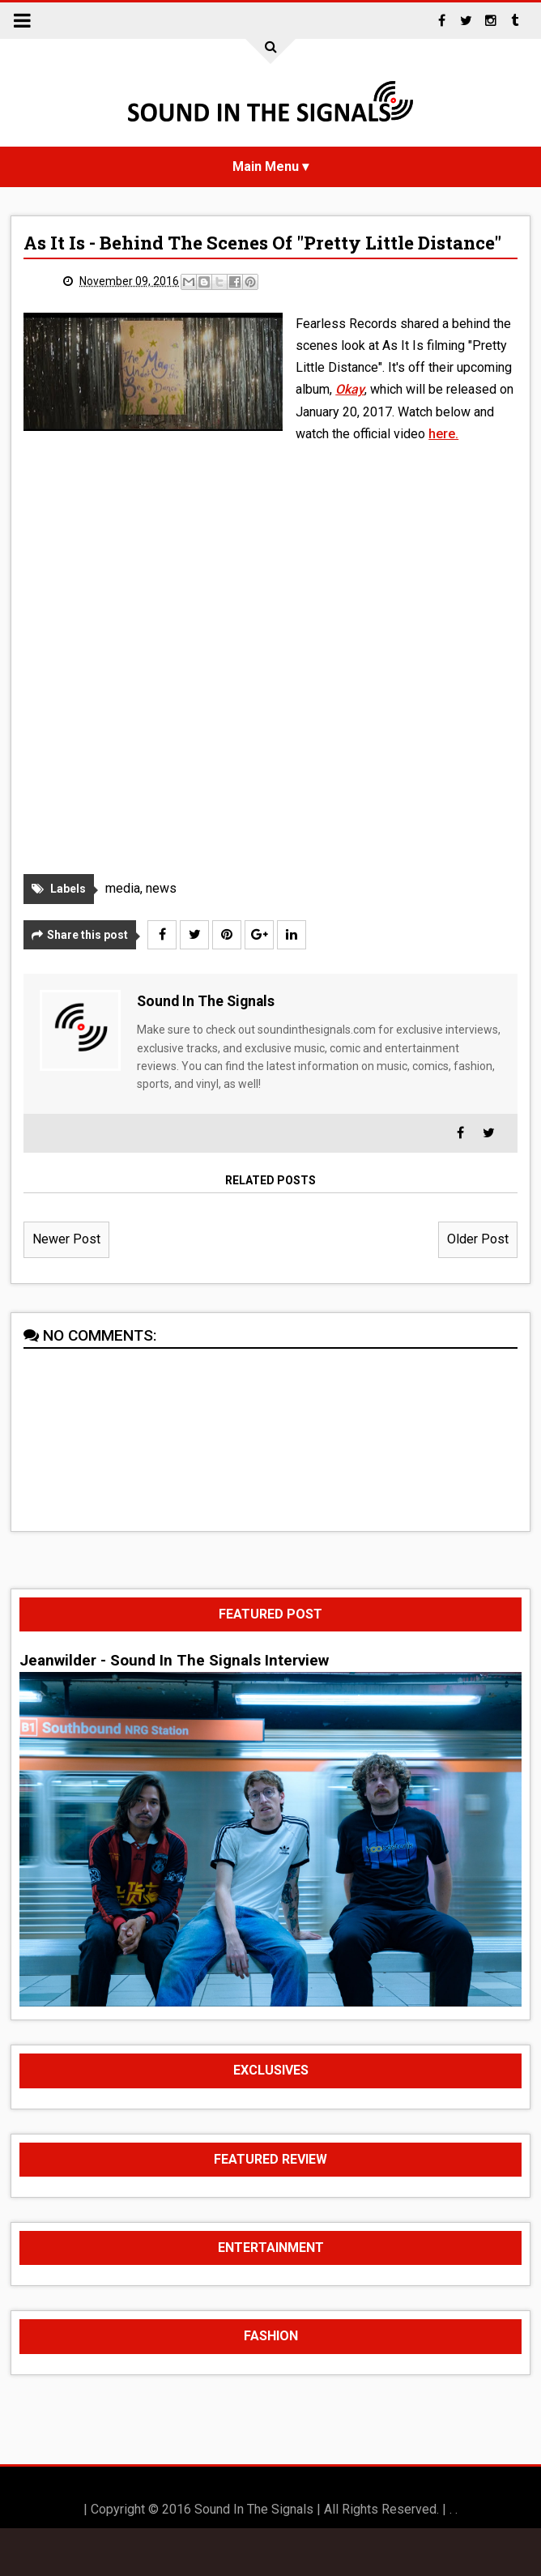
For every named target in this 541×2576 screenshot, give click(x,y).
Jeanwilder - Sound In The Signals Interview (174, 1661)
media (122, 888)
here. (443, 433)
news (161, 888)
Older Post (478, 1239)
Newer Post (66, 1239)
